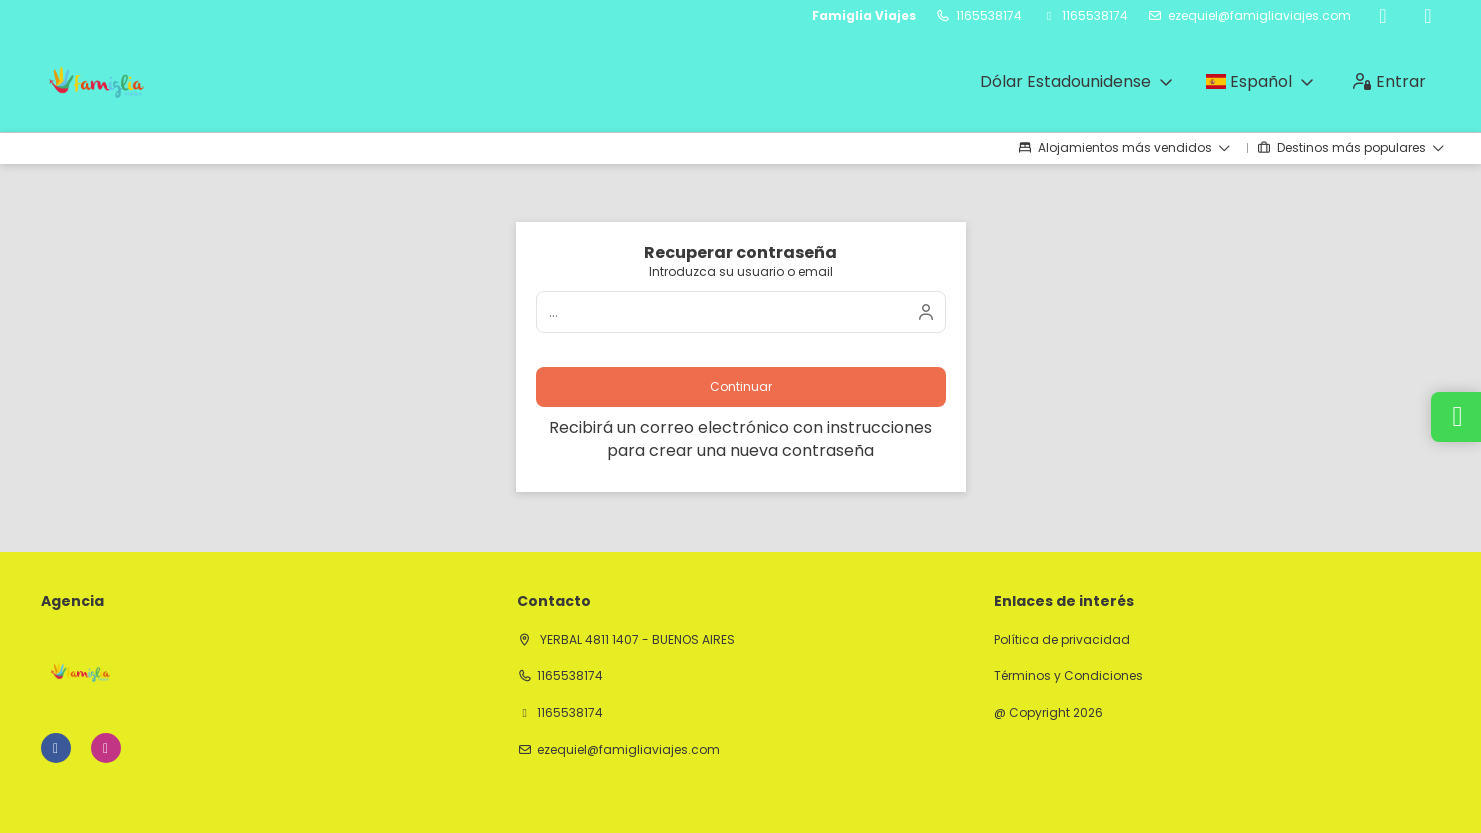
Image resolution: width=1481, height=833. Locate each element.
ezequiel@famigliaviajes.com (1259, 16)
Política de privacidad (1062, 640)
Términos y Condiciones (1068, 676)
